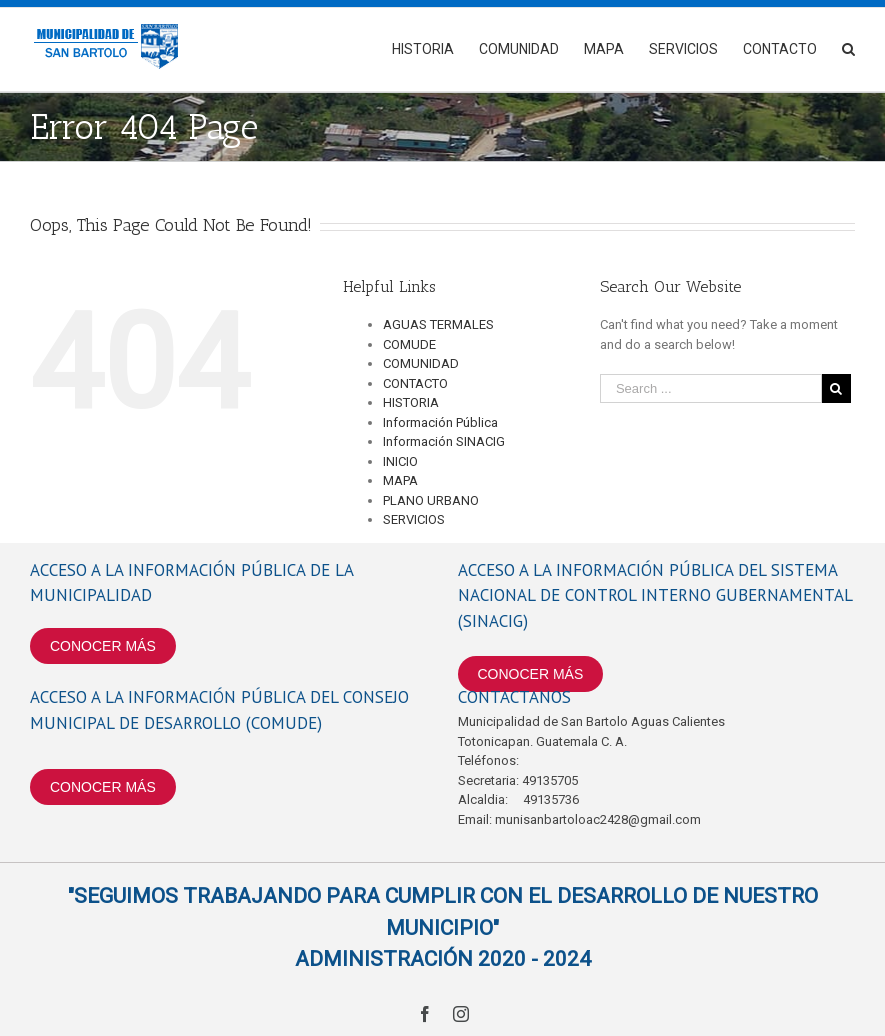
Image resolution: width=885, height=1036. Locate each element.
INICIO (400, 461)
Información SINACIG (444, 441)
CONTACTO (415, 383)
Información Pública (440, 422)
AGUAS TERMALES (438, 324)
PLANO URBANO (431, 500)
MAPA (400, 480)
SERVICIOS (414, 519)
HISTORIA (411, 402)
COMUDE (409, 344)
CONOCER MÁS (103, 646)
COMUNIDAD (421, 363)
